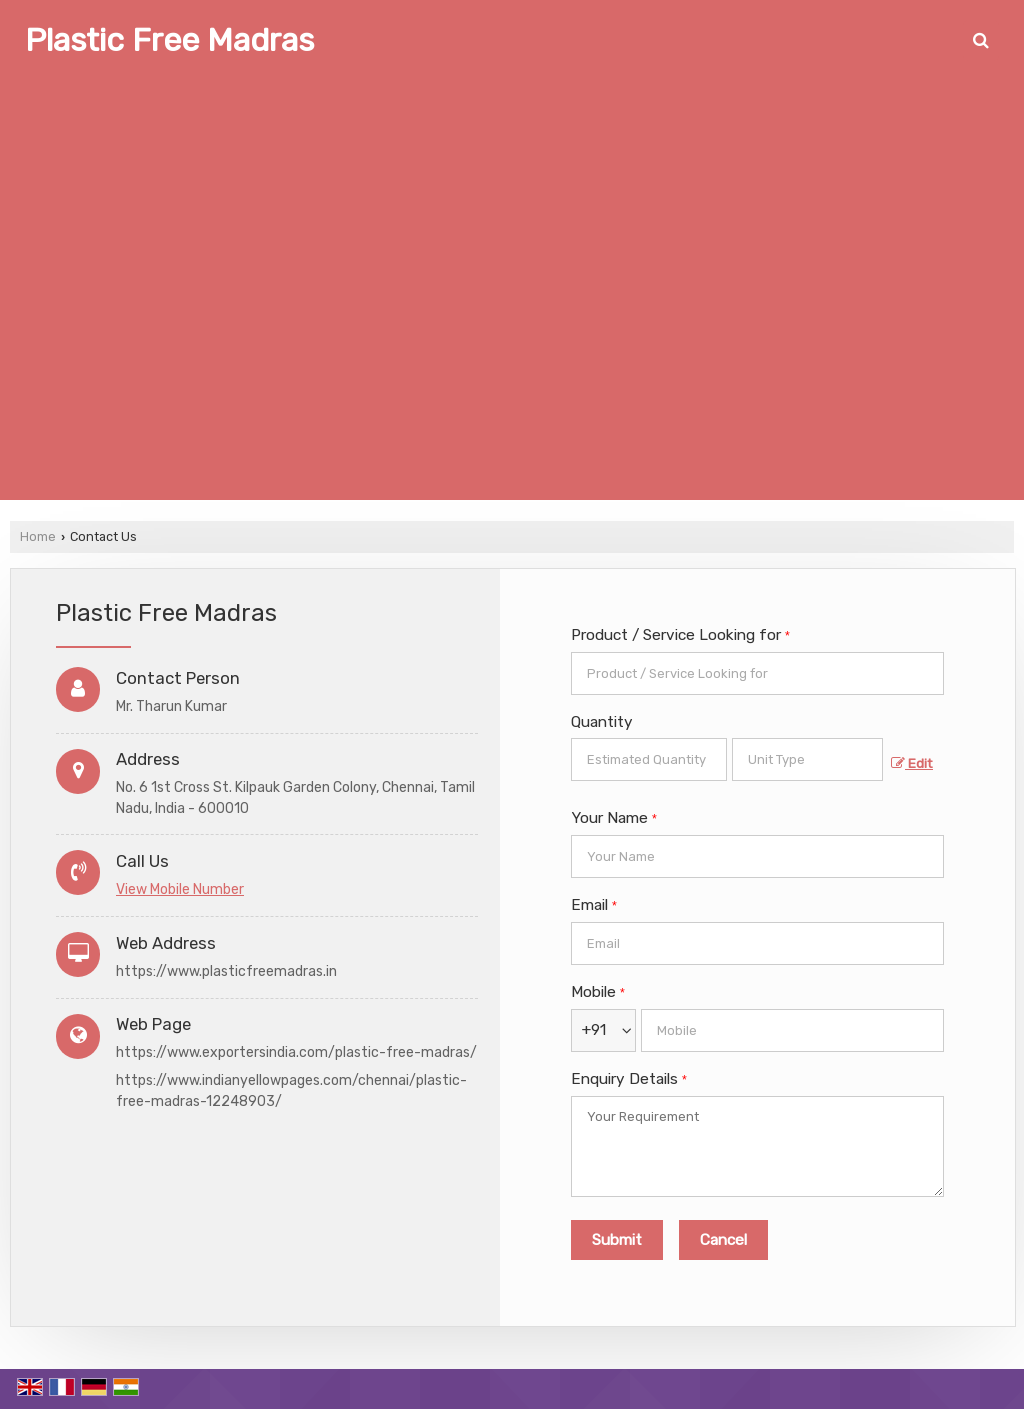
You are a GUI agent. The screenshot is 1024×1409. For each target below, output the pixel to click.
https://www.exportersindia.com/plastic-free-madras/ (296, 1052)
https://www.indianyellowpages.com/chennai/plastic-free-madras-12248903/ (291, 1091)
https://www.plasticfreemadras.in (226, 971)
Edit (912, 763)
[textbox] (807, 759)
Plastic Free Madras (169, 40)
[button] (180, 889)
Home (38, 536)
